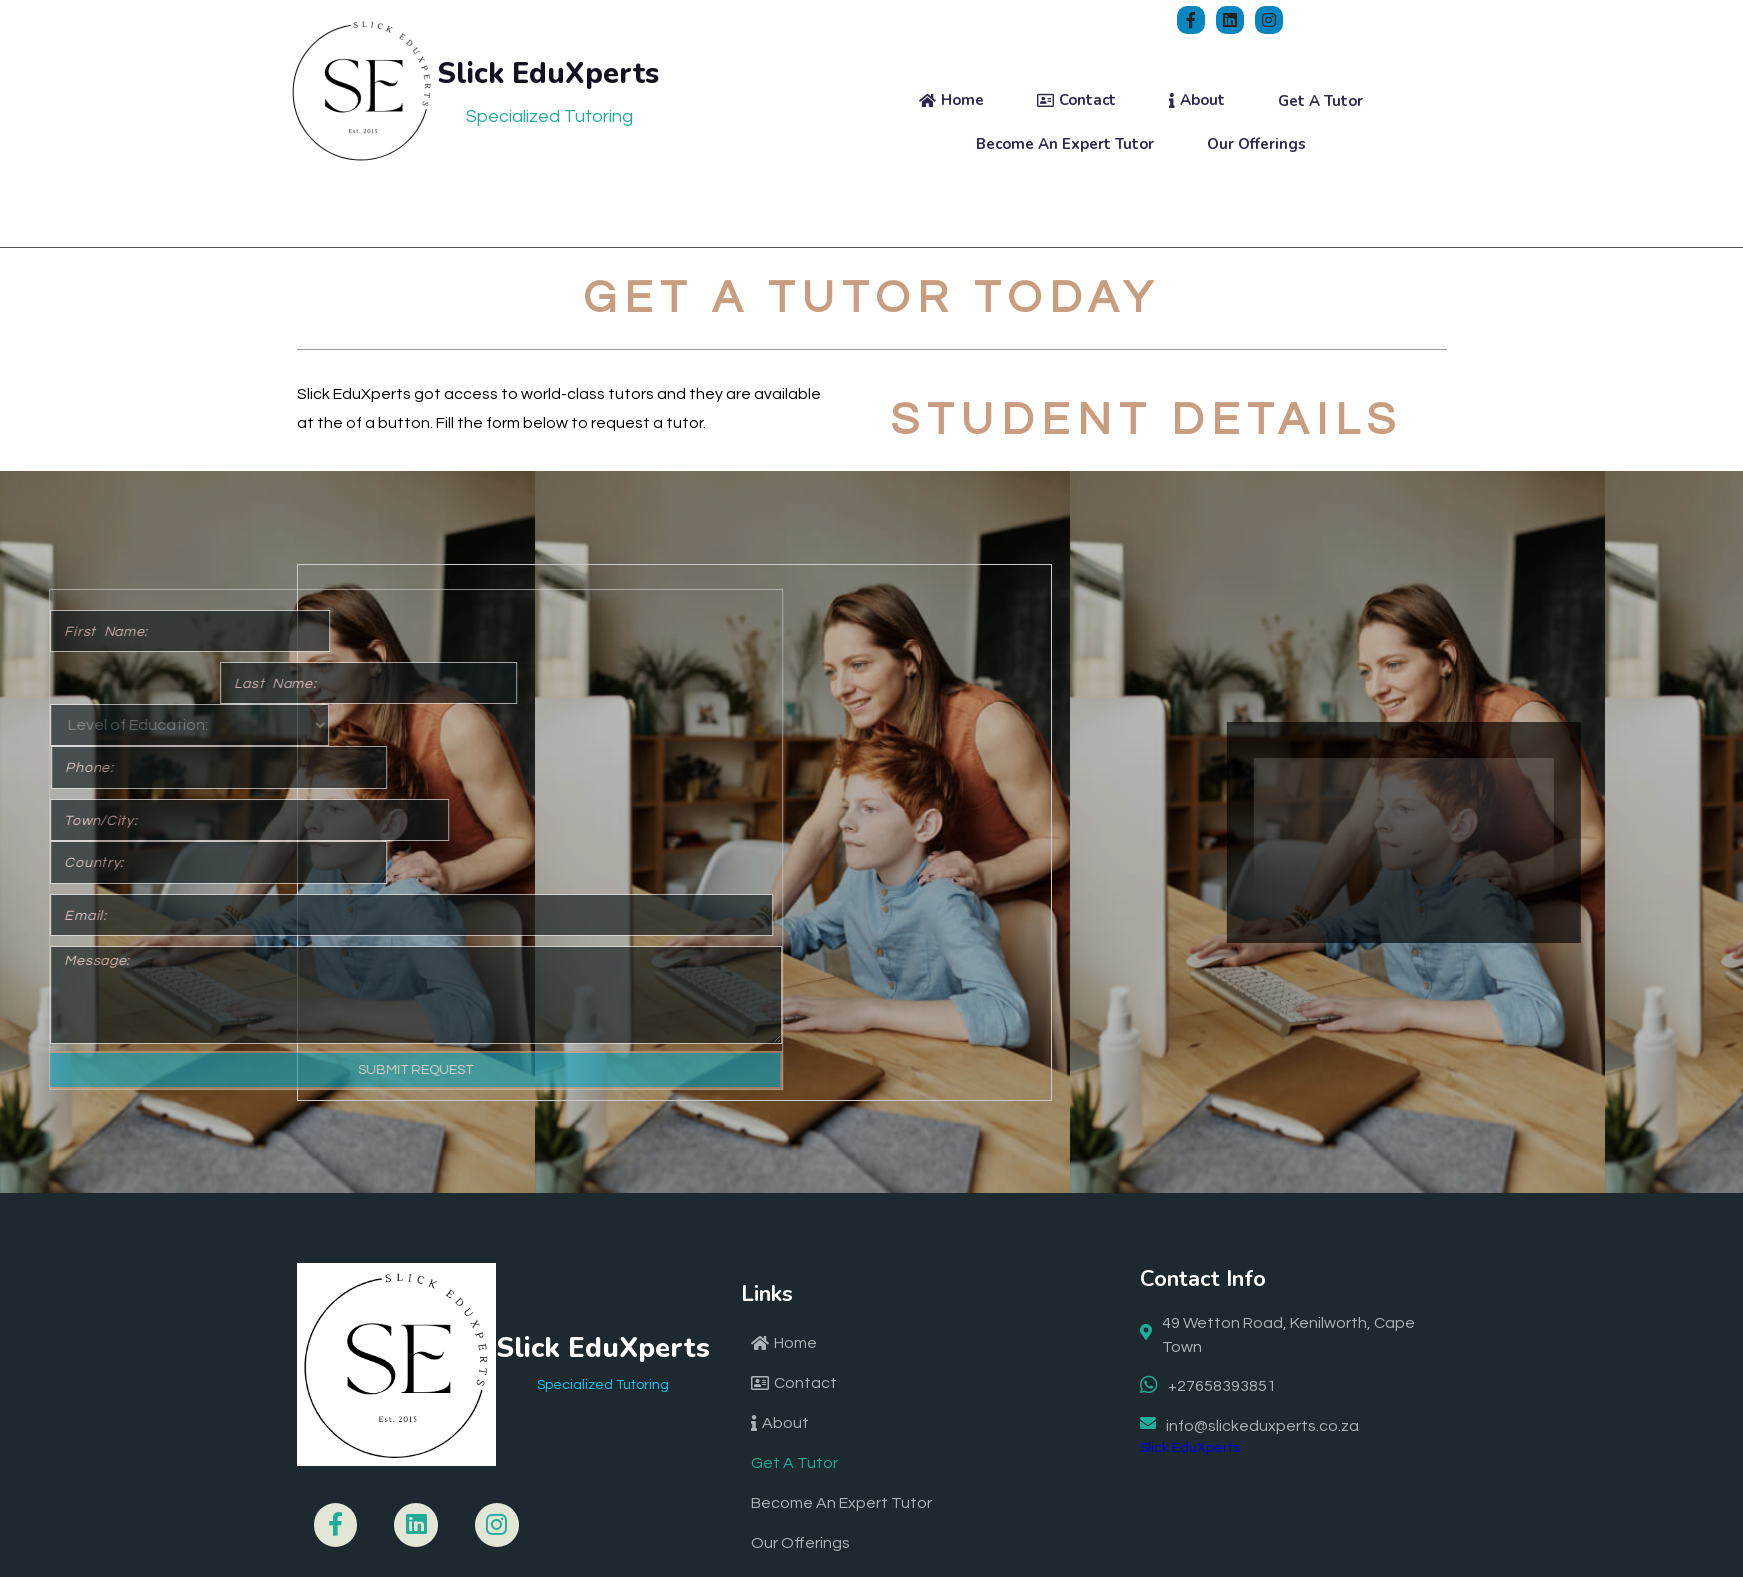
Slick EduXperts (1190, 1384)
